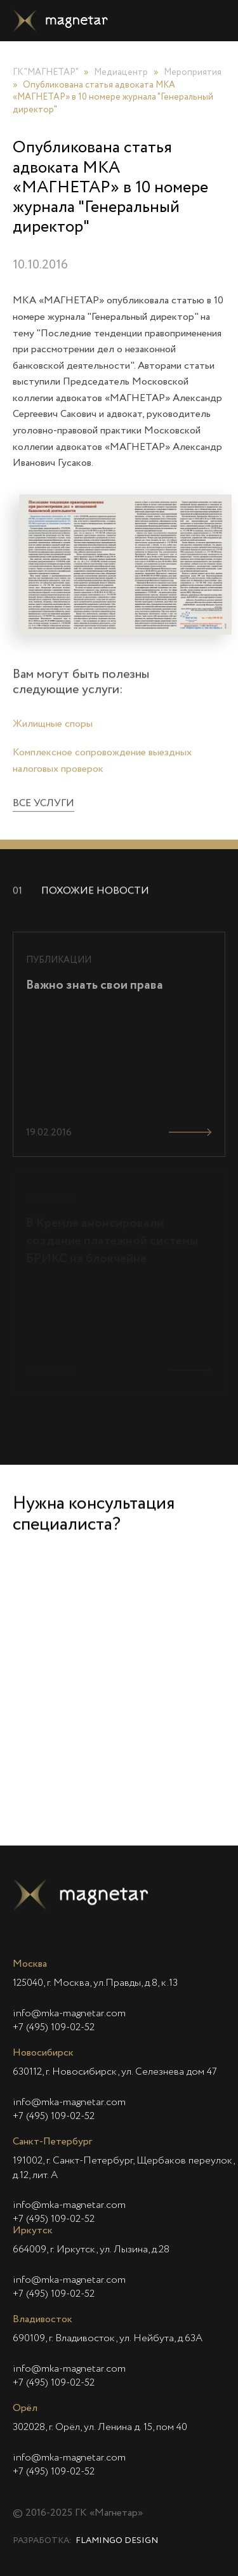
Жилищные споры (53, 743)
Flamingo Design (117, 2541)
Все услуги (43, 823)
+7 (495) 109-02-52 (54, 2028)
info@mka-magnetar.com (69, 2014)
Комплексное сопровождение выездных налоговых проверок (102, 780)
